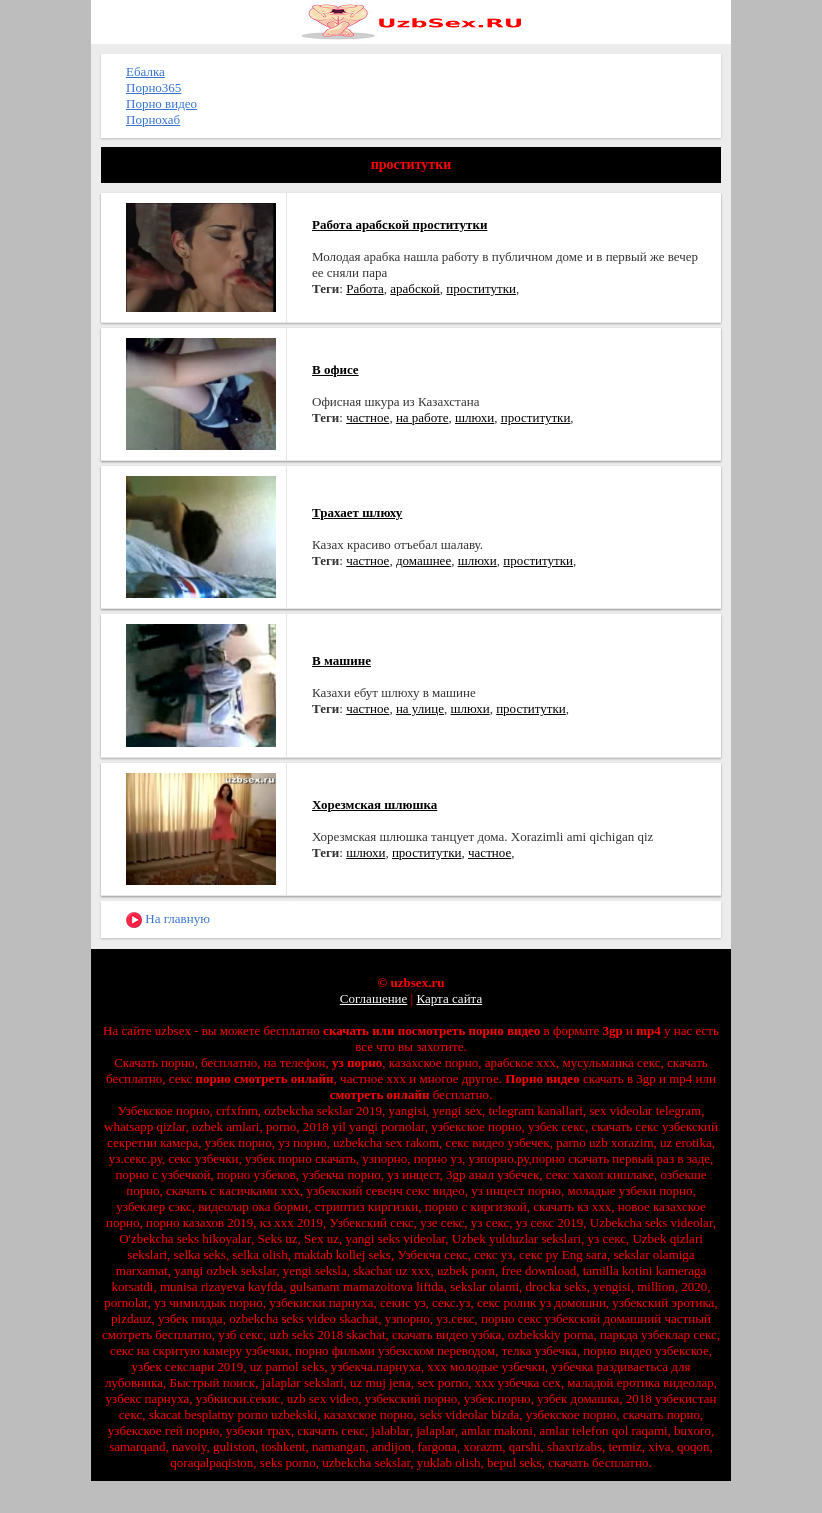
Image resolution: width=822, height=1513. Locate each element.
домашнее (423, 560)
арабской (415, 288)
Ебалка (145, 71)
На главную (168, 919)
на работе (422, 417)
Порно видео (161, 103)
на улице (420, 708)
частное (367, 417)
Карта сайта (449, 998)
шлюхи (474, 417)
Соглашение (374, 998)
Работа (365, 288)
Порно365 (153, 87)
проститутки (481, 288)
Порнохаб (153, 119)
